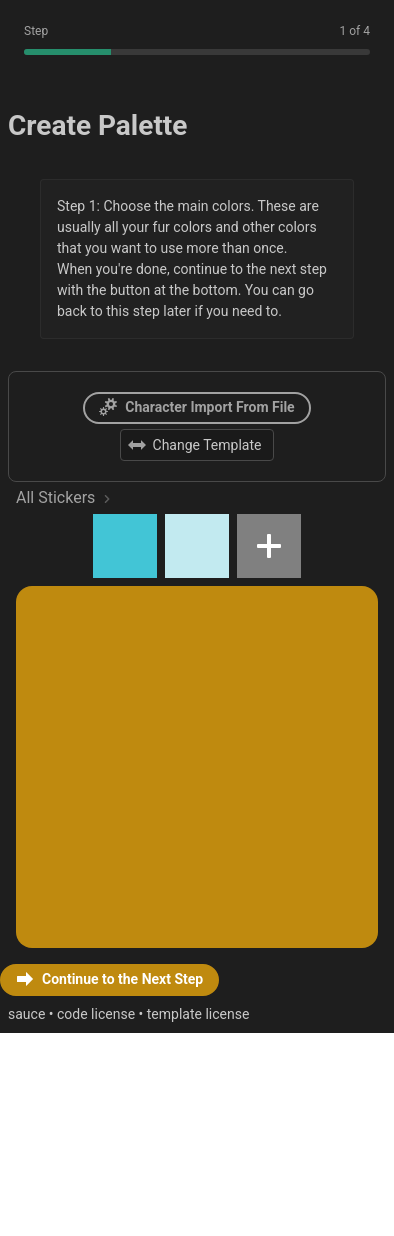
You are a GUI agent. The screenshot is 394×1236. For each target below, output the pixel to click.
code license (117, 1212)
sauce (32, 1212)
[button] (107, 726)
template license (240, 1212)
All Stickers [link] (67, 665)
